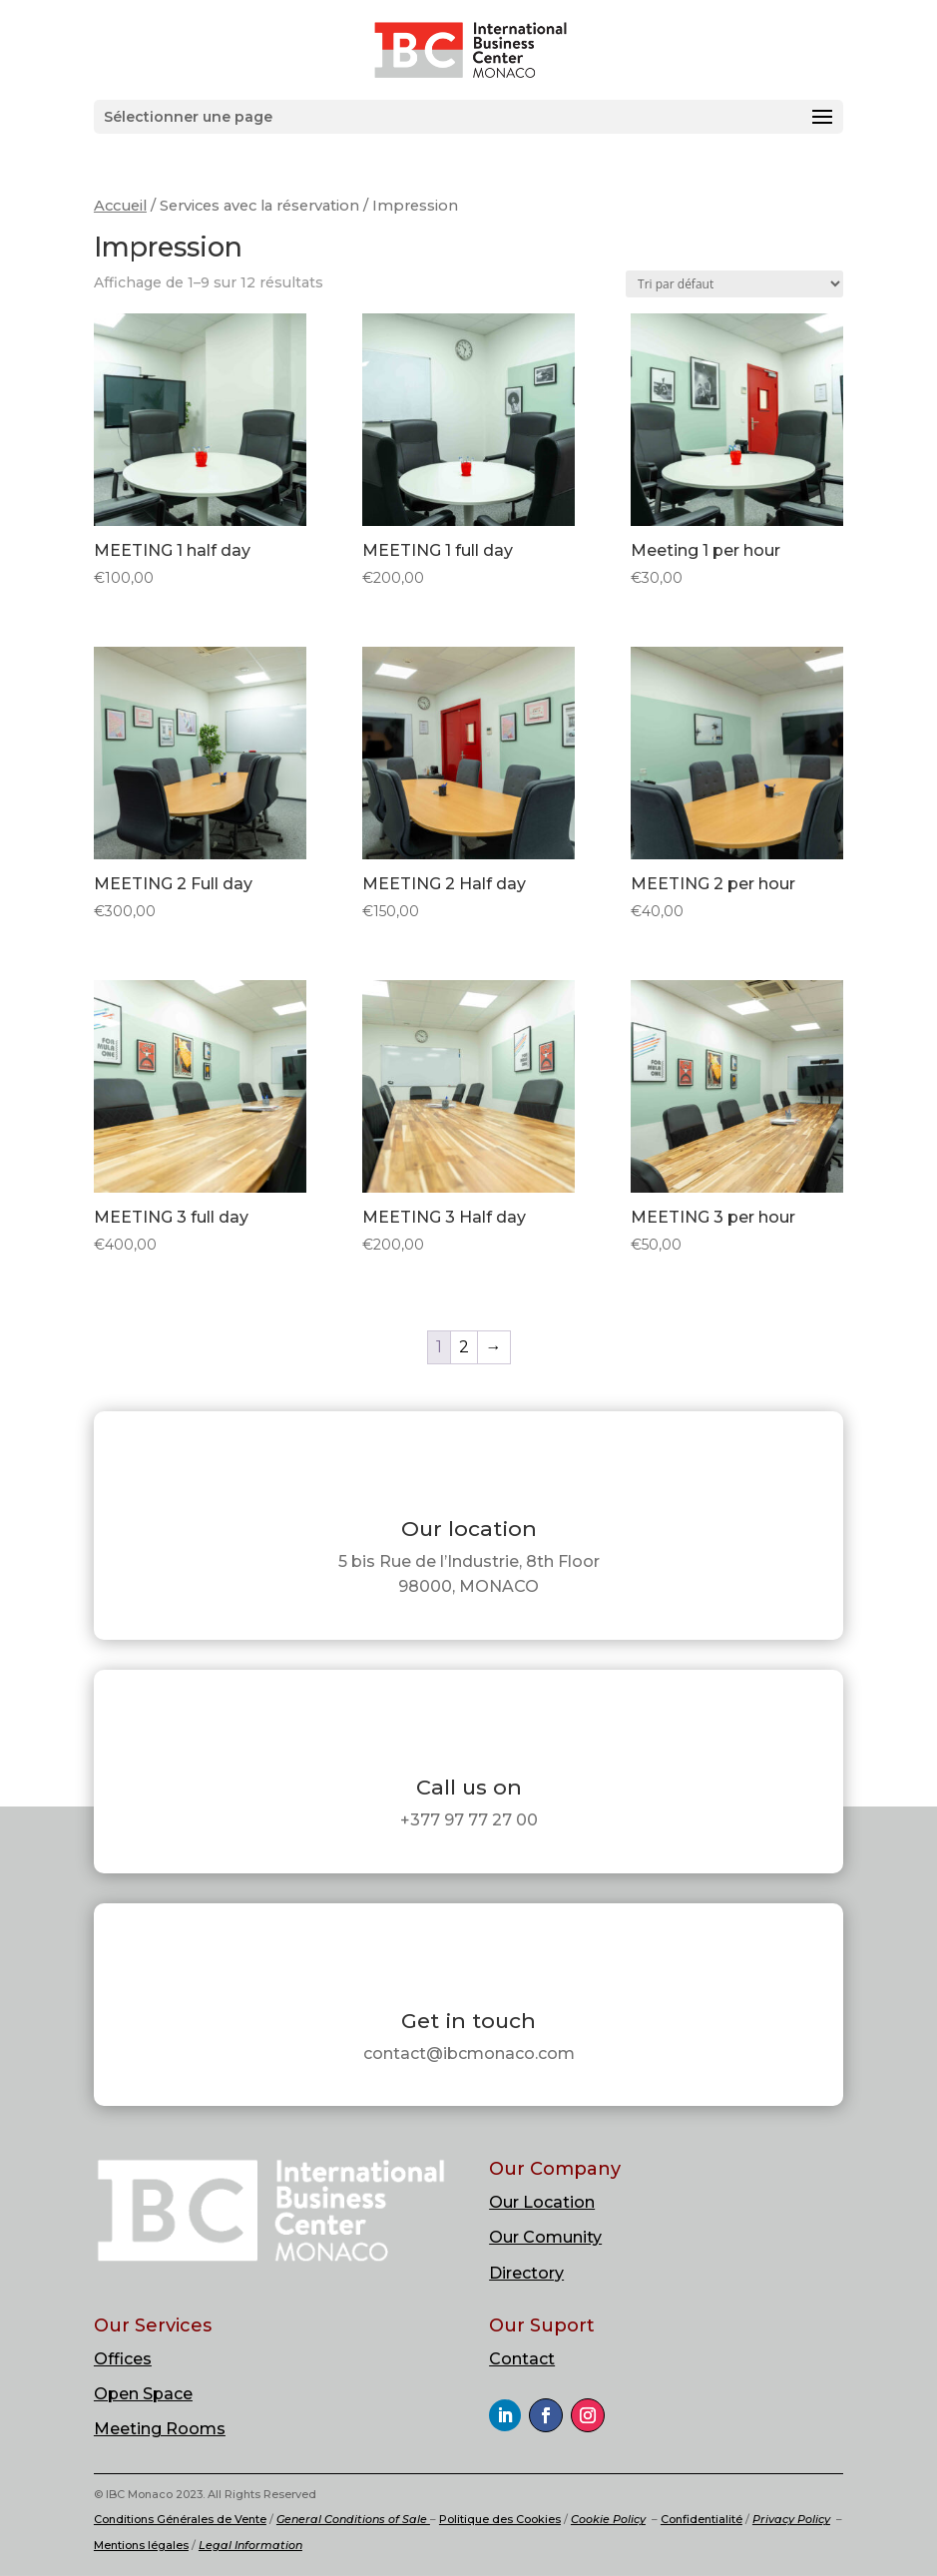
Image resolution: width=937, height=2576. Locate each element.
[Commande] (734, 283)
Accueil (120, 206)
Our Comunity (545, 2237)
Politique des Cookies (500, 2519)
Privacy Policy (791, 2519)
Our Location (542, 2202)
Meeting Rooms (160, 2428)
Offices (123, 2358)
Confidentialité (701, 2519)
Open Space (143, 2393)
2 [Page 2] (464, 1346)
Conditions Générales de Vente (180, 2519)
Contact (522, 2358)
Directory (526, 2273)
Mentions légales (141, 2545)
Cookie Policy (608, 2519)
